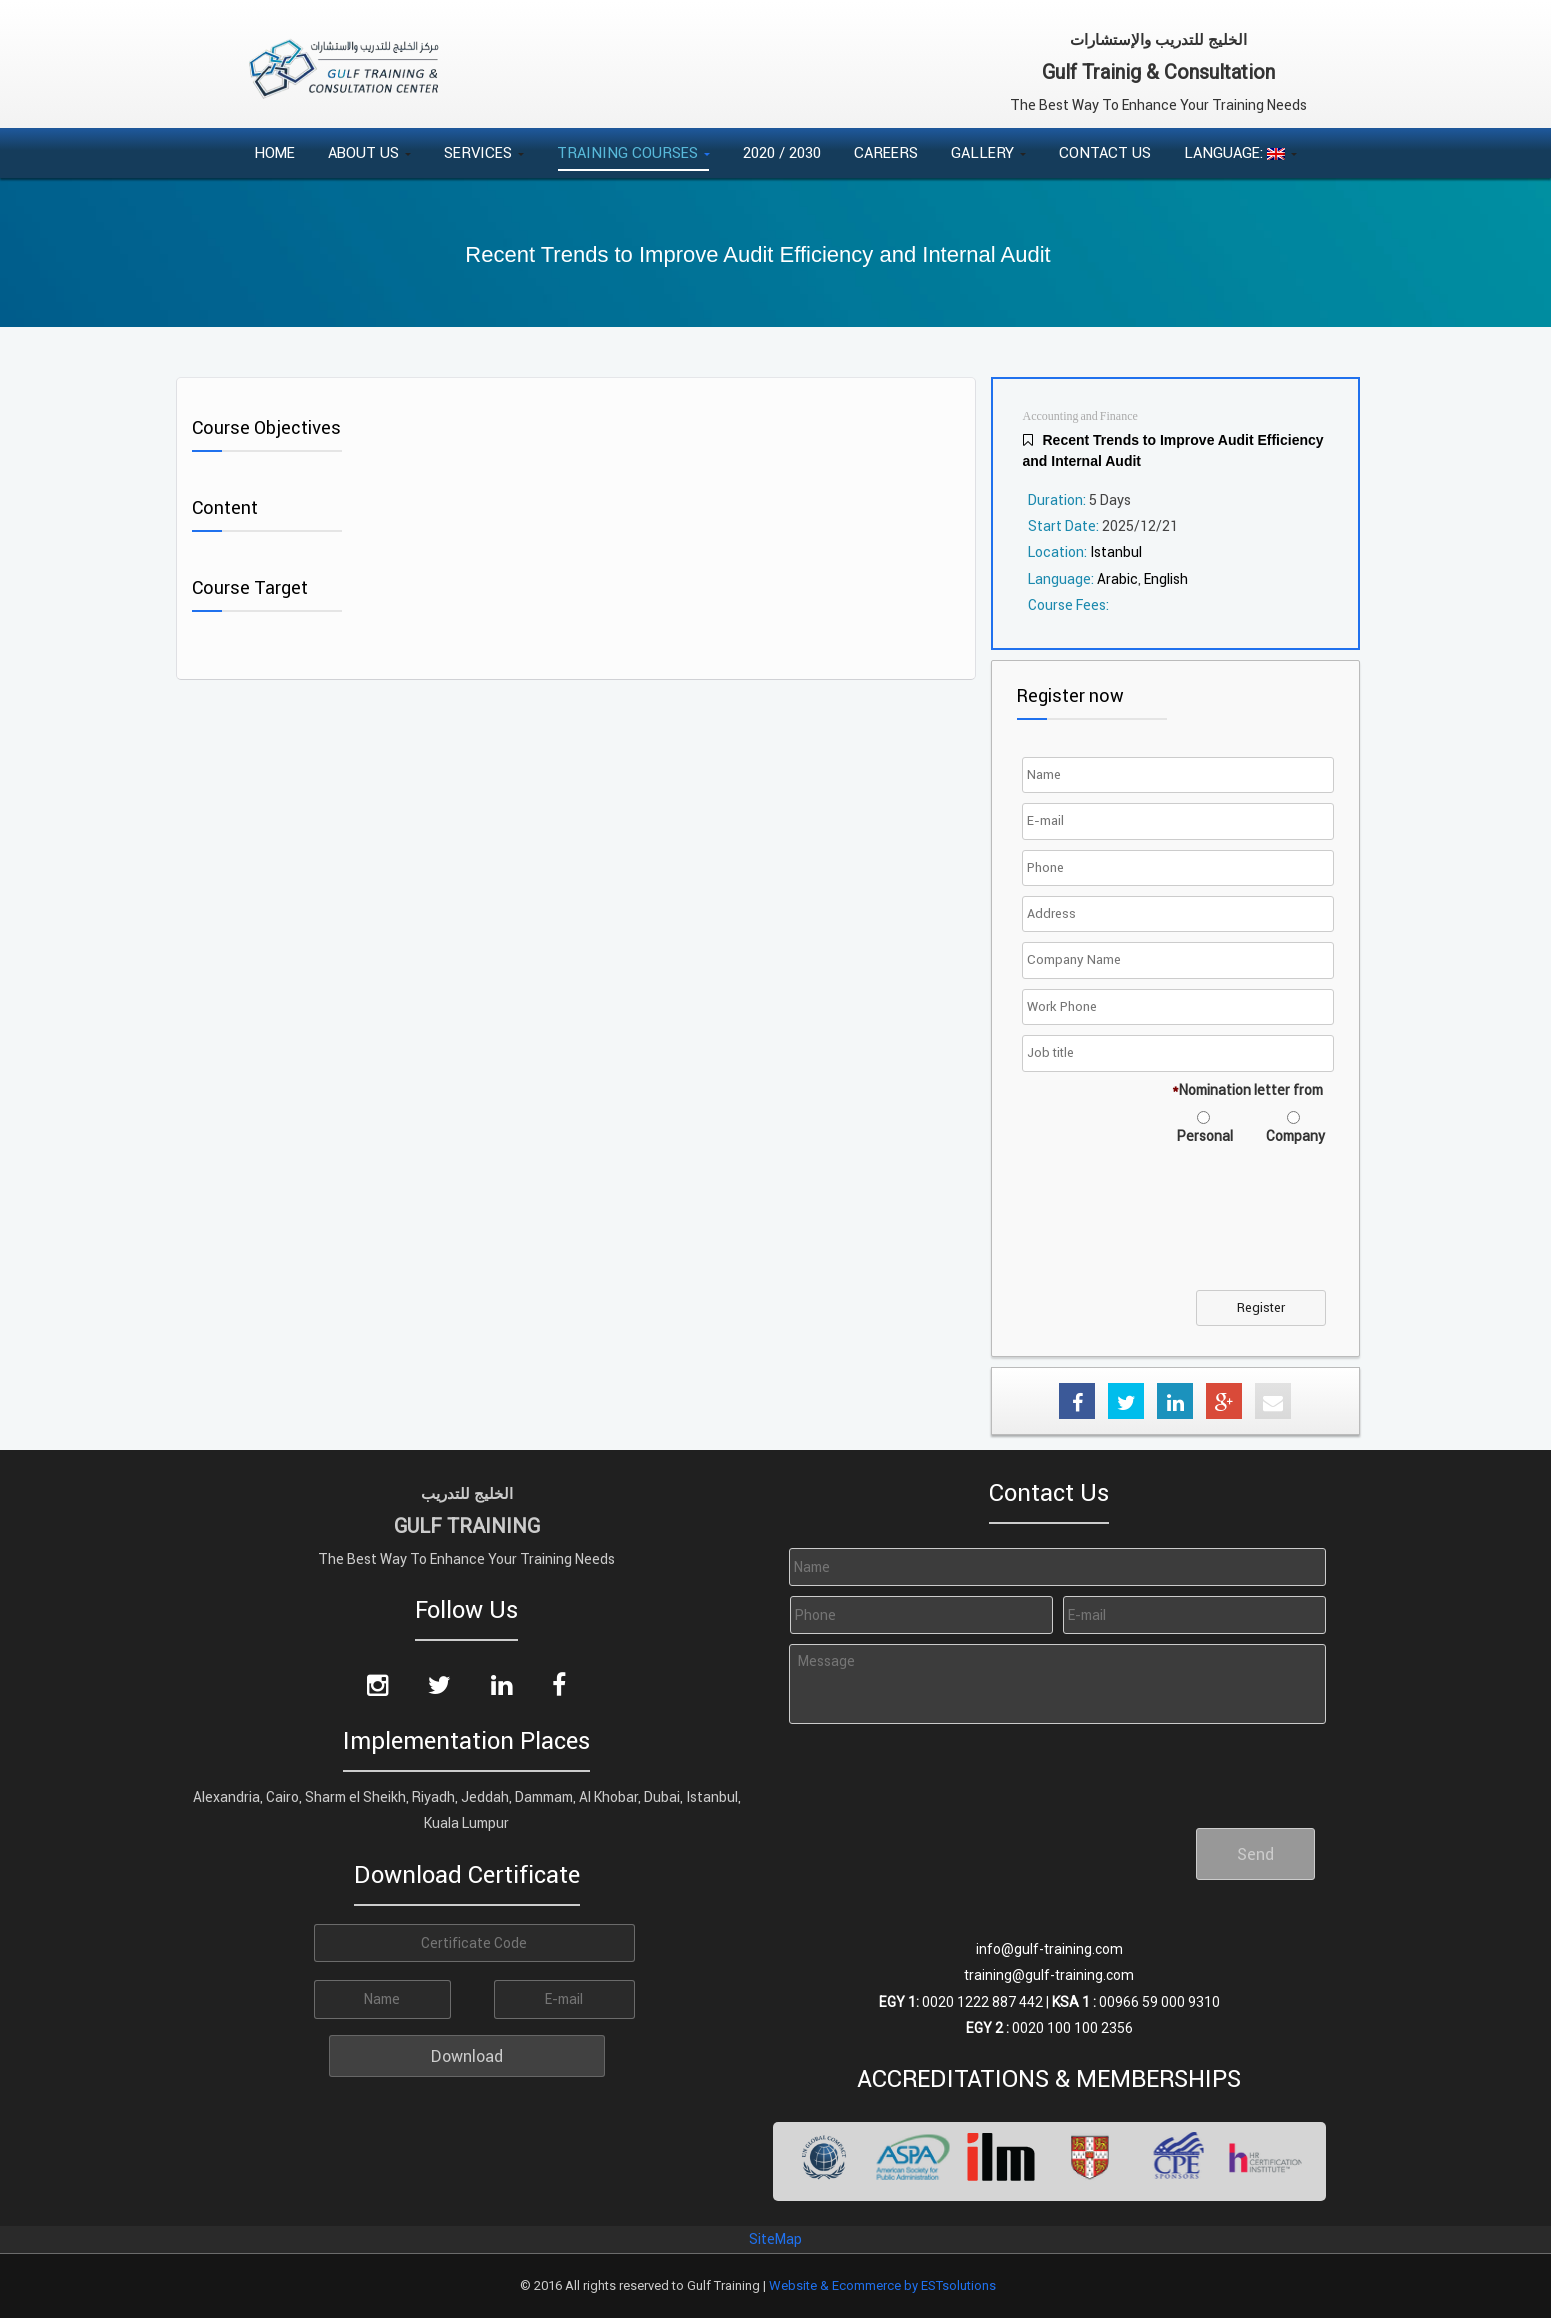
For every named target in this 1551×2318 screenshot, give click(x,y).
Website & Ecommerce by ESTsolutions (882, 2285)
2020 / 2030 (782, 152)
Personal (1205, 1136)
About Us (369, 152)
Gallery (988, 152)
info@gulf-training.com (1049, 1949)
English (1166, 579)
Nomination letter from (1247, 1090)
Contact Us (1105, 152)
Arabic (1117, 579)
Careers (886, 152)
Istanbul (1116, 552)
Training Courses (633, 152)
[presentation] (1179, 1230)
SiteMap (775, 2239)
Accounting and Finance (1080, 416)
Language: (1240, 152)
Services (484, 152)
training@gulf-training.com (1049, 1975)
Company (1295, 1136)
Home (274, 152)
